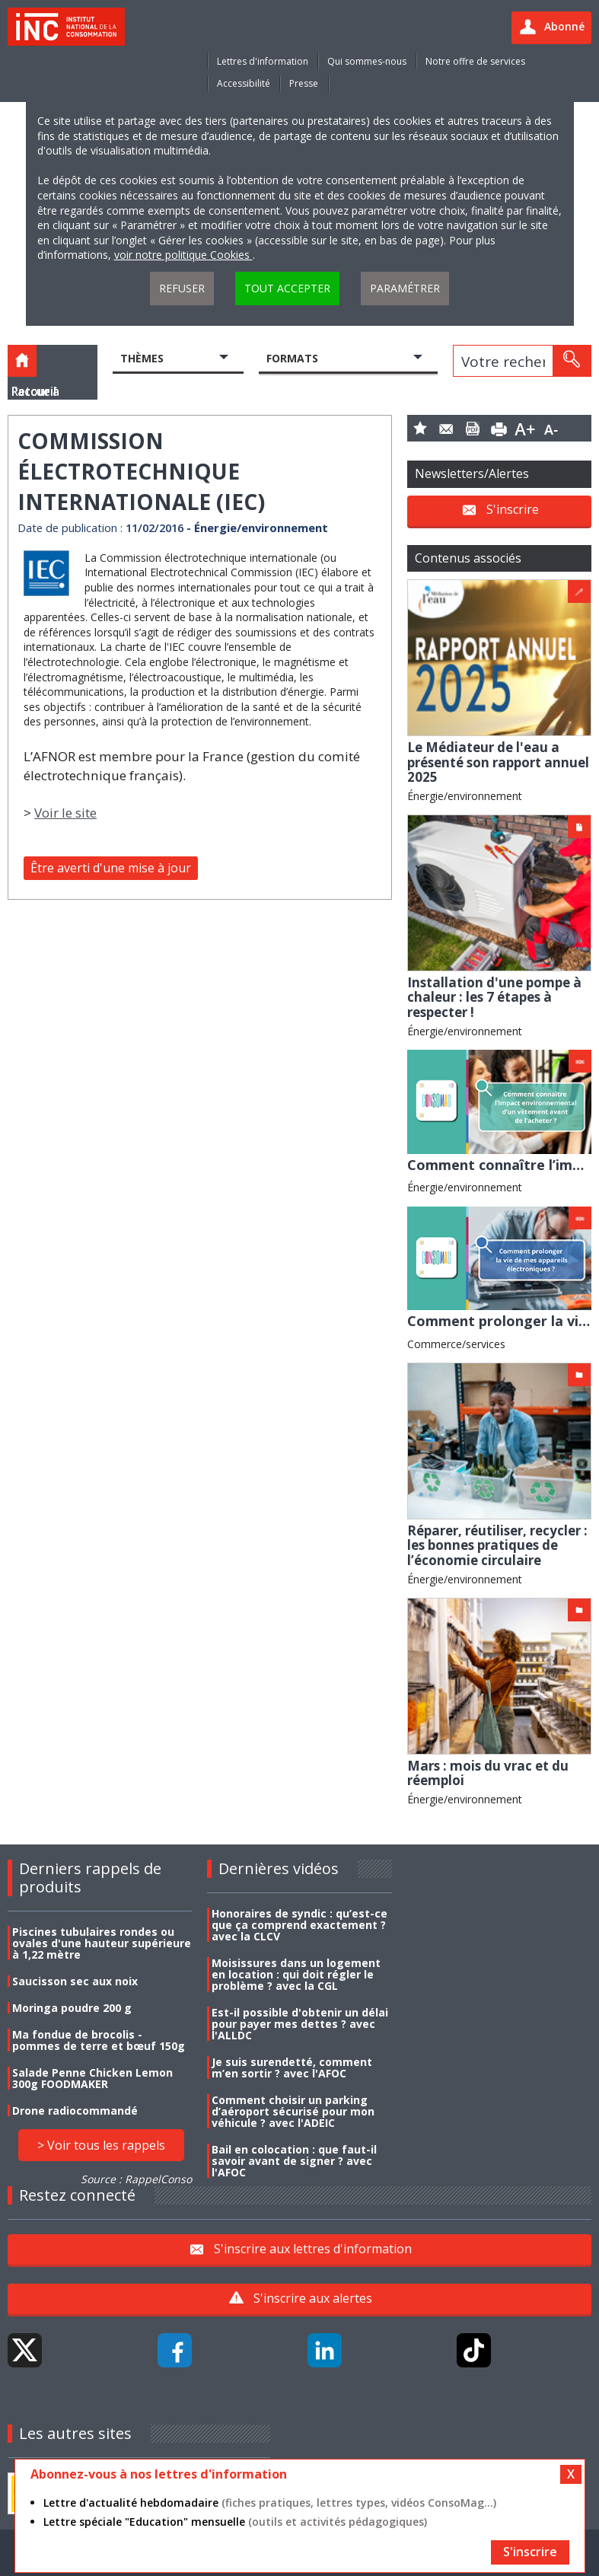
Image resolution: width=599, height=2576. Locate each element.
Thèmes (142, 358)
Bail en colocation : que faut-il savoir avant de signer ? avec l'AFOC (294, 2160)
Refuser (182, 288)
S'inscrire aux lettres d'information (313, 2248)
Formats (292, 358)
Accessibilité (243, 83)
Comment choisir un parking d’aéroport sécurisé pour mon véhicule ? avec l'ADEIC (293, 2111)
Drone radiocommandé (75, 2110)
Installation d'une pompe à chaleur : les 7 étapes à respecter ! (494, 997)
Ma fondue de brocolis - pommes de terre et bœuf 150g (98, 2040)
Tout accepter (287, 288)
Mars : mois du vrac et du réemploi (488, 1773)
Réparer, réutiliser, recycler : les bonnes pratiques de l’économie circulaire (497, 1545)
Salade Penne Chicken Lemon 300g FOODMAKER (92, 2078)
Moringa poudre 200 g (72, 2008)
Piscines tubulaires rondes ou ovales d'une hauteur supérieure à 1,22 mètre (101, 1943)
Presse (303, 83)
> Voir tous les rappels (101, 2145)
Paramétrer (405, 288)
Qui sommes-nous (366, 61)
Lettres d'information (262, 61)
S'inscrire (512, 509)
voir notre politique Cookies (183, 254)
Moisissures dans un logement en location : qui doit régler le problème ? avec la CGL (296, 1974)
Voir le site (65, 812)
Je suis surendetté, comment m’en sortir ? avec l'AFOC (292, 2067)
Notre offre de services (475, 61)
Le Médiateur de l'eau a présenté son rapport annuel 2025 (498, 762)
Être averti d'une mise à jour (110, 867)
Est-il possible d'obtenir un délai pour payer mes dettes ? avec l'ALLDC (300, 2023)
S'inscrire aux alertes (312, 2298)
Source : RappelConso (136, 2179)
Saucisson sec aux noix (75, 1981)
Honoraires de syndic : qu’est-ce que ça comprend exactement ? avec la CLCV (299, 1924)
